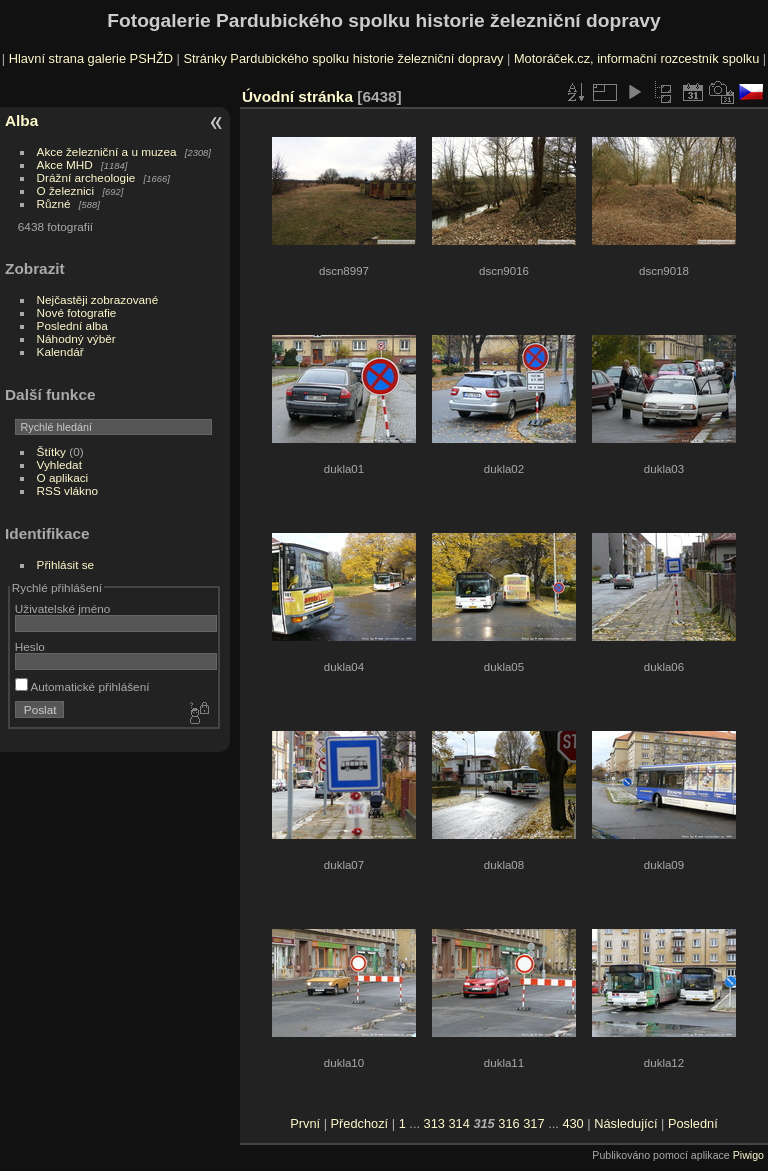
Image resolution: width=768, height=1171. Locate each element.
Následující (625, 1123)
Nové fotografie (77, 312)
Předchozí (360, 1123)
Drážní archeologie (86, 177)
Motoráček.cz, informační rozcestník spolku (636, 58)
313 (434, 1123)
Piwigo (748, 1155)
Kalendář (60, 351)
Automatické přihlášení (82, 686)
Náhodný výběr (76, 338)
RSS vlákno (67, 490)
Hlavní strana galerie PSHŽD (91, 58)
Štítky (51, 451)
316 (508, 1123)
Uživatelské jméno (62, 608)
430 (572, 1123)
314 (458, 1123)
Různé (54, 203)
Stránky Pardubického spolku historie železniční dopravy (343, 58)
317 (533, 1123)
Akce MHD (65, 164)
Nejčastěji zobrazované (98, 299)
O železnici (66, 190)
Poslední (693, 1123)
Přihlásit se (66, 564)
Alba (21, 120)
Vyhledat (59, 464)
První (305, 1123)
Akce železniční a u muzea (107, 151)
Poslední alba (72, 325)
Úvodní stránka (297, 96)
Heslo (30, 646)
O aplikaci (63, 477)
